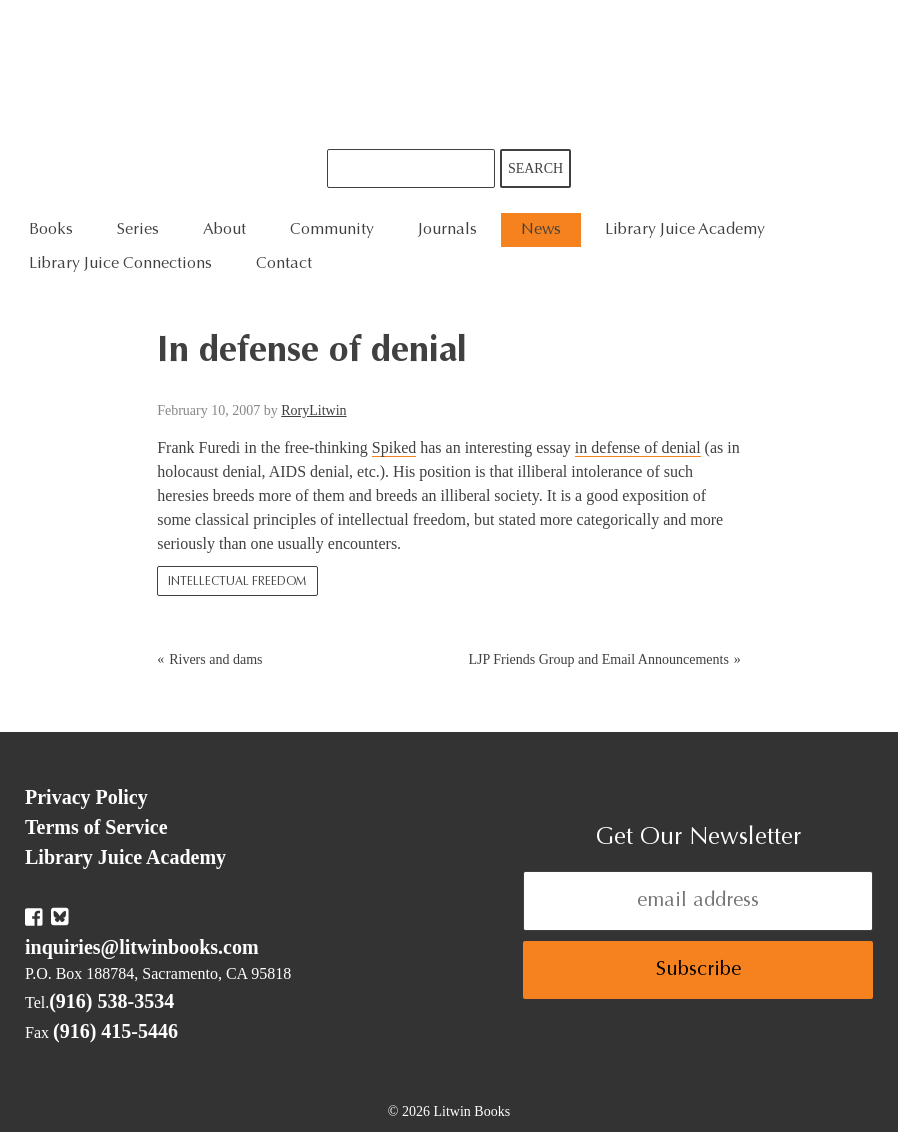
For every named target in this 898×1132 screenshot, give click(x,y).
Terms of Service (96, 827)
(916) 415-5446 (115, 1031)
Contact (284, 264)
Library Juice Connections (120, 264)
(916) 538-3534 (111, 1001)
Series (138, 230)
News (541, 230)
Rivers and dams (215, 659)
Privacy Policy (86, 797)
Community (332, 230)
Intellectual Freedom (237, 582)
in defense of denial (638, 447)
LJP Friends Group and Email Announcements (598, 659)
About (224, 230)
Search (535, 168)
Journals (447, 230)
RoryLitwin (313, 410)
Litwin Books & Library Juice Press (449, 74)
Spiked (394, 447)
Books (51, 230)
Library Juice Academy (685, 230)
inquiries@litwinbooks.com (142, 947)
